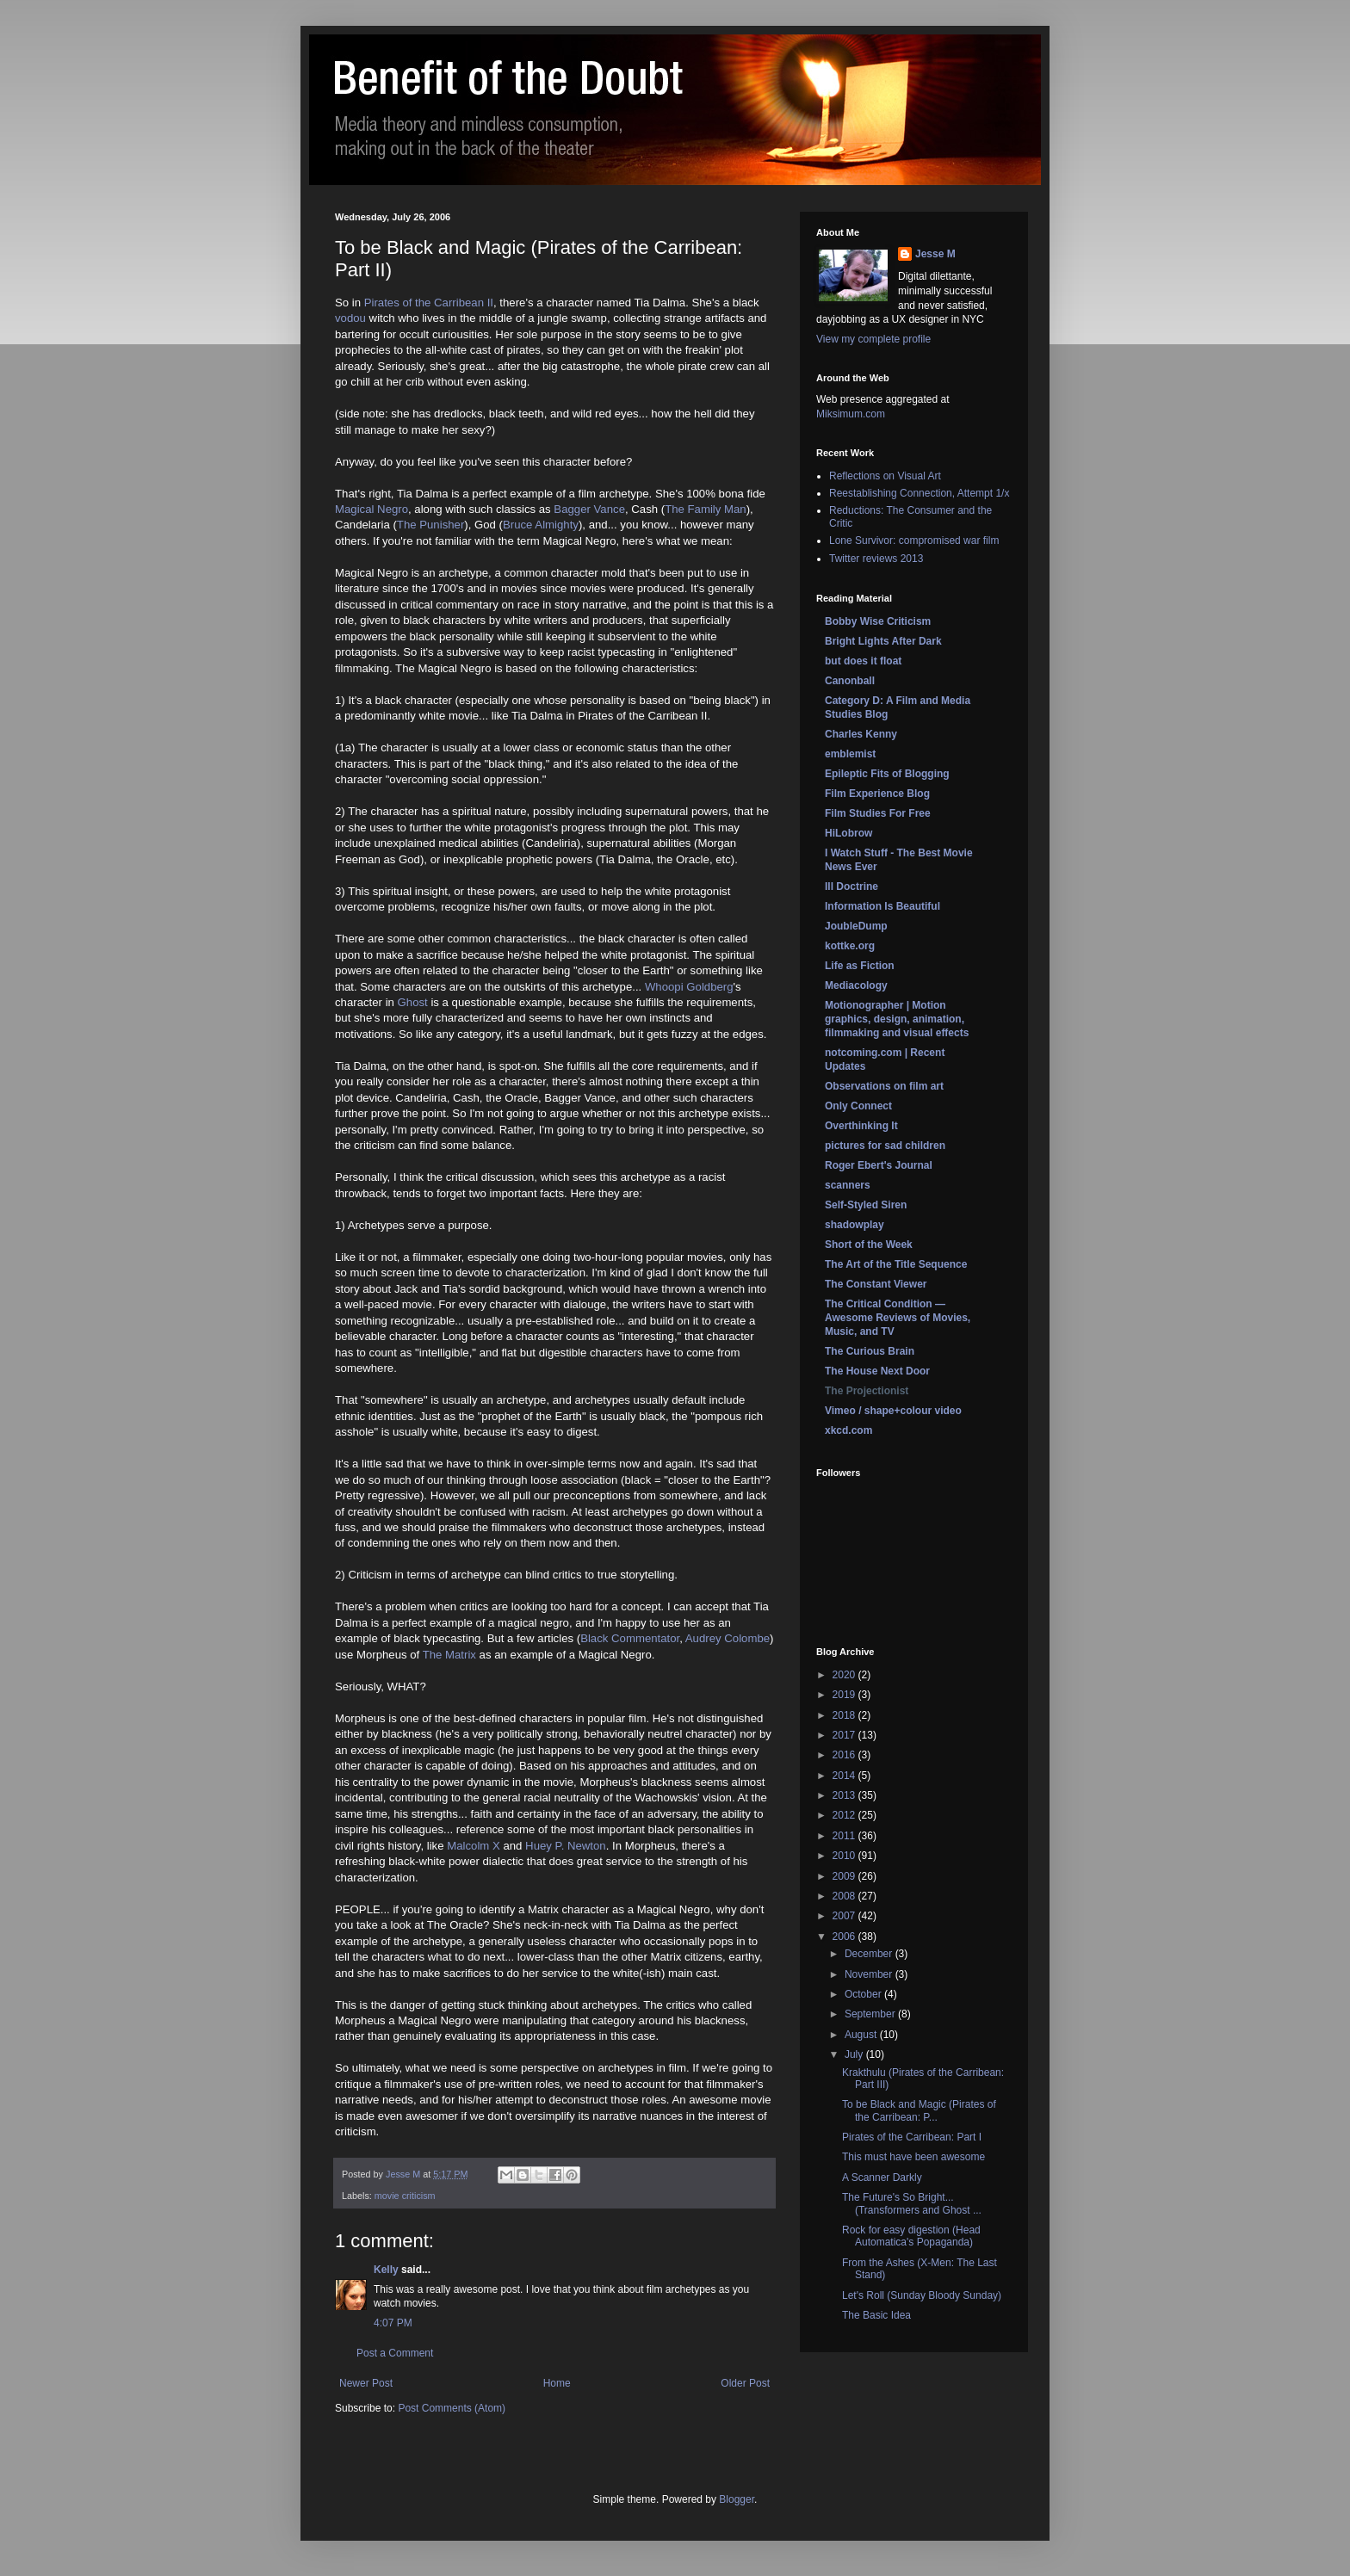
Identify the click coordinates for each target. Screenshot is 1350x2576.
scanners (847, 1185)
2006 (845, 1936)
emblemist (850, 754)
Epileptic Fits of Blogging (887, 774)
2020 (845, 1675)
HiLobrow (848, 833)
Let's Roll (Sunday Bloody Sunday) (921, 2295)
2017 (845, 1735)
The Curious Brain (869, 1351)
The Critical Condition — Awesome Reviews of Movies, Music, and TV (897, 1317)
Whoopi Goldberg (689, 986)
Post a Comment (394, 2353)
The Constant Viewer (875, 1284)
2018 (845, 1715)
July (855, 2054)
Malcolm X (473, 1845)
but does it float (863, 661)
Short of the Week (869, 1245)
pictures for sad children (885, 1146)
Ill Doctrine (851, 886)
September (871, 2014)
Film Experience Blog (877, 794)
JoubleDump (856, 926)
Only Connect (858, 1106)
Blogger (736, 2499)
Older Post (745, 2383)
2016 (845, 1755)
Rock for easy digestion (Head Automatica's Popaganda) (911, 2236)
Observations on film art (884, 1086)
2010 (845, 1856)
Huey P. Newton (565, 1845)
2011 (845, 1836)
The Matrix (449, 1654)
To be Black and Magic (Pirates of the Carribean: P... (919, 2110)
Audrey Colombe (727, 1638)
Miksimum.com (850, 414)
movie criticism (405, 2195)
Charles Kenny (861, 734)
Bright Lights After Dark (883, 641)
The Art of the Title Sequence (896, 1264)
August (862, 2035)
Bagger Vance (589, 509)
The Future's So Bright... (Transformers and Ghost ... (912, 2203)
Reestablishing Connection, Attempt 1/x (919, 493)
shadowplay (854, 1225)
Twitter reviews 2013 (876, 559)
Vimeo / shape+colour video (893, 1411)
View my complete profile (873, 339)
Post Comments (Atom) (451, 2408)
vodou (350, 318)
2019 (845, 1695)
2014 (845, 1776)
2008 (845, 1896)
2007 (845, 1916)
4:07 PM (393, 2323)
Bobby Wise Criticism (878, 621)
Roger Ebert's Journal (878, 1165)
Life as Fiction (860, 966)
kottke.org (850, 946)
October (864, 1994)
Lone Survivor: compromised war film (914, 540)
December (870, 1954)
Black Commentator (629, 1638)
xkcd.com (848, 1430)
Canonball (850, 681)
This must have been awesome (913, 2157)
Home (557, 2383)
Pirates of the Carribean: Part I (912, 2137)
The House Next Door (877, 1371)
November (870, 1974)
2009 (845, 1876)
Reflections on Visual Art (885, 476)
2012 (845, 1815)
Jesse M (935, 254)
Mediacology (856, 985)
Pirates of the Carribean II (428, 302)
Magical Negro (371, 509)
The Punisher (430, 524)
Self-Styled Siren (866, 1205)
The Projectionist (866, 1391)
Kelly (386, 2270)
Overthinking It (861, 1126)
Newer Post (366, 2383)
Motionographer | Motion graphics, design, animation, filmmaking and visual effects (897, 1019)
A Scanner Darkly (882, 2177)
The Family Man (705, 509)
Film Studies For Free (878, 813)
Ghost (413, 1002)
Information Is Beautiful (882, 906)
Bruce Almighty (541, 524)
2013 (845, 1795)
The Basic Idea (876, 2315)
